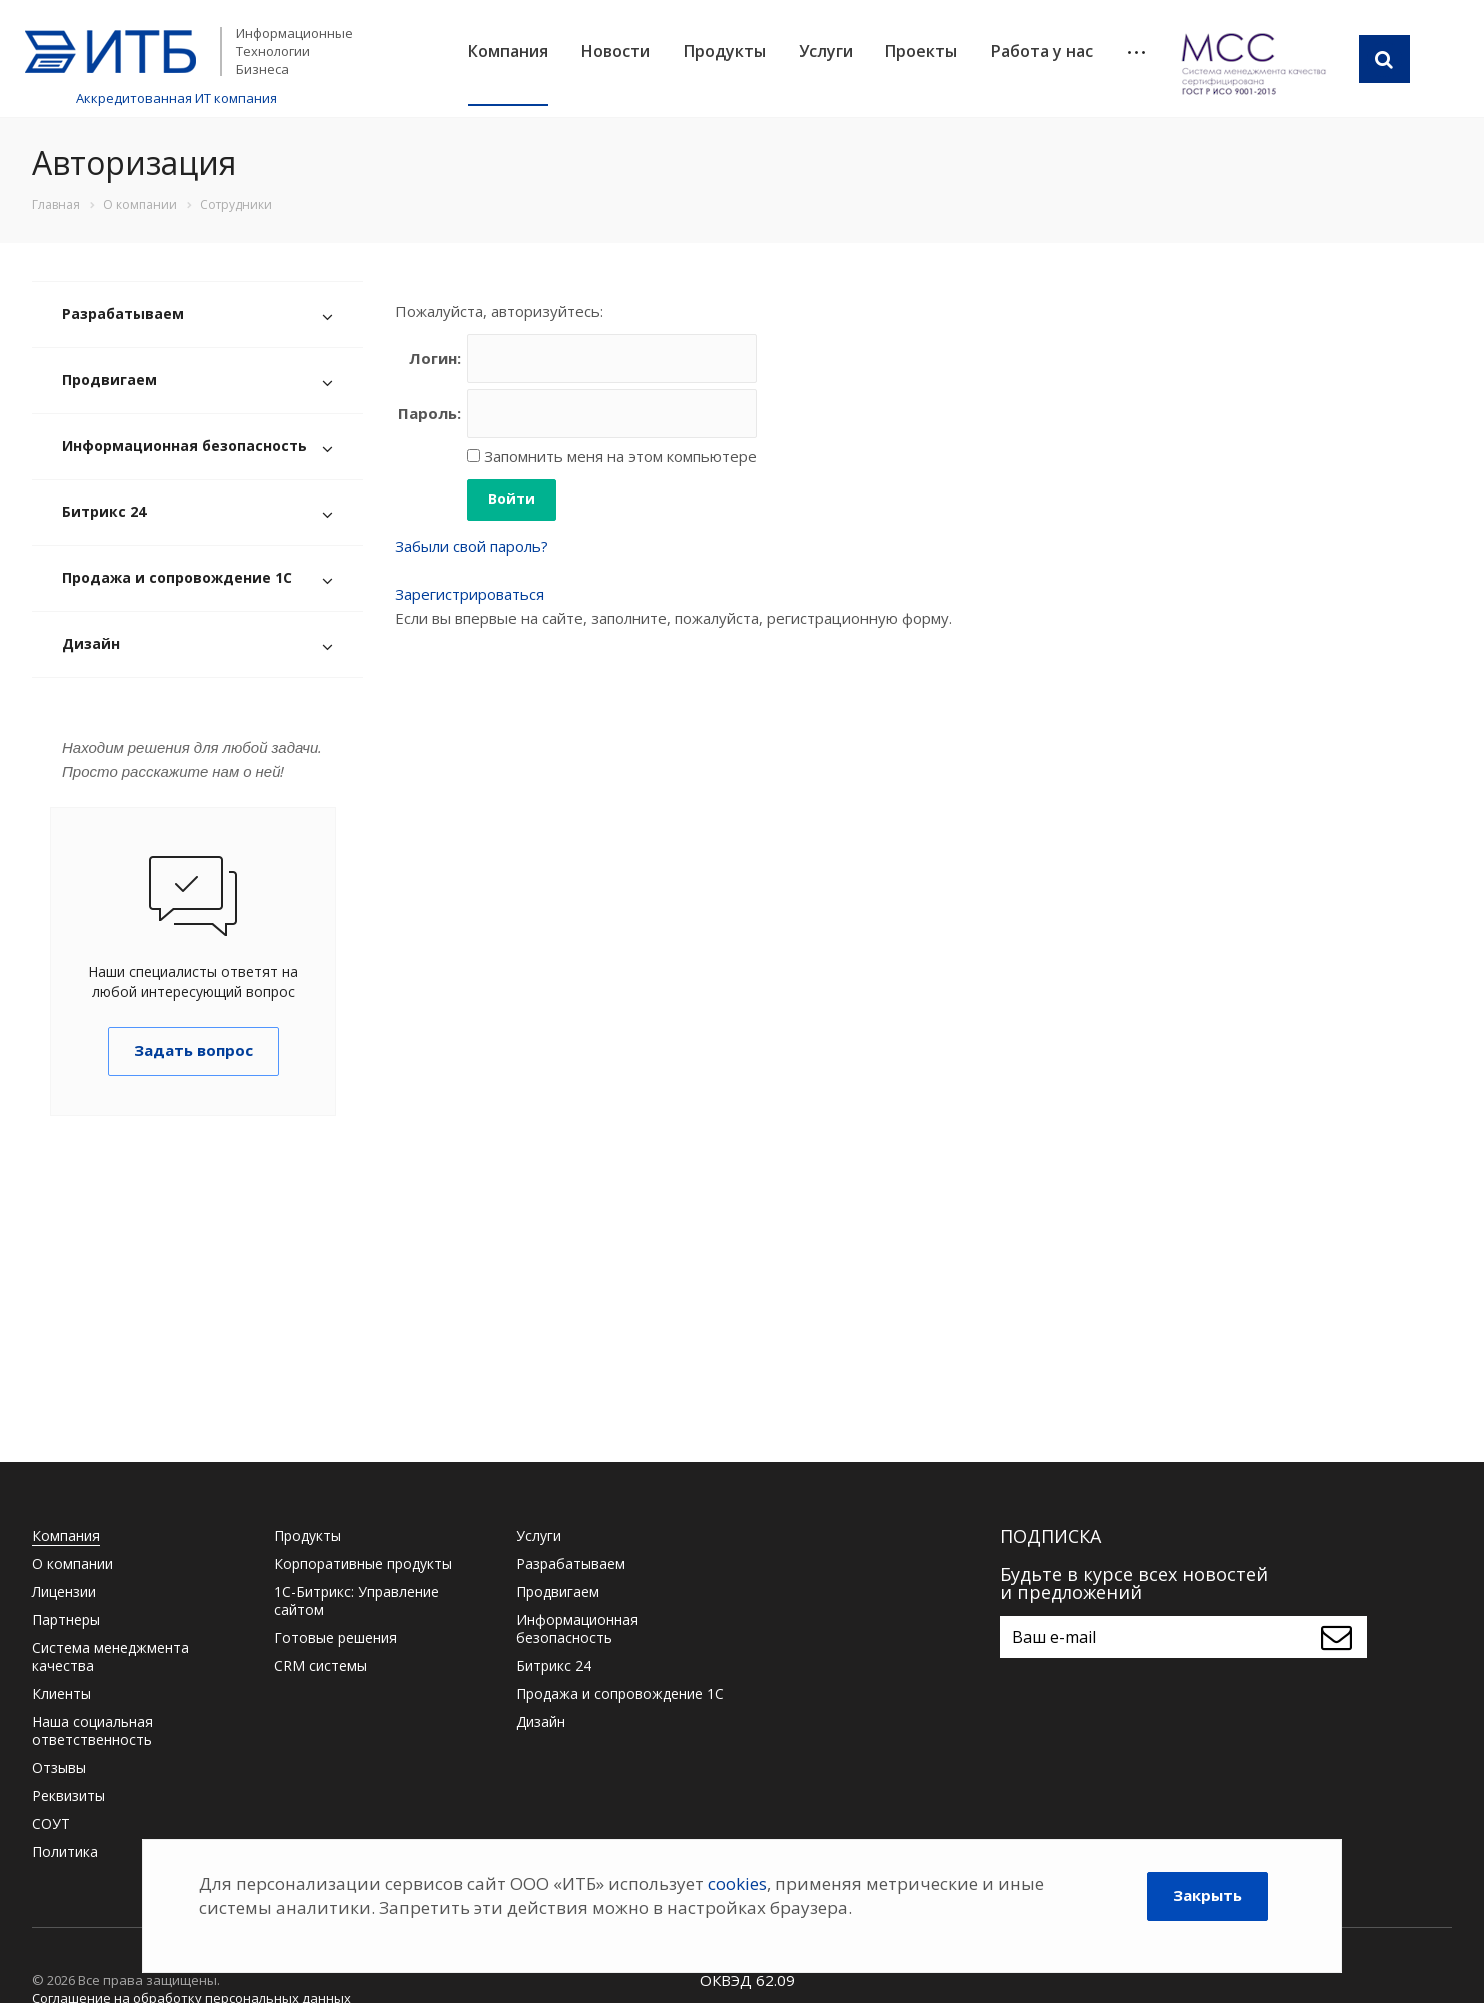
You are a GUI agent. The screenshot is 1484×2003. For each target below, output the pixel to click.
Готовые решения (335, 1637)
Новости (615, 51)
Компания (508, 51)
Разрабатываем (123, 313)
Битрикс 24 (104, 511)
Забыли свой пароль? (471, 546)
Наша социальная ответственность (92, 1730)
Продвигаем (109, 379)
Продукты (725, 51)
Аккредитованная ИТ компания (176, 98)
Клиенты (61, 1693)
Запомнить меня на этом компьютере (618, 456)
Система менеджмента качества (110, 1656)
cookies (737, 1883)
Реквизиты (68, 1795)
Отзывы (59, 1767)
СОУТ (51, 1823)
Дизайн (91, 643)
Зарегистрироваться (469, 594)
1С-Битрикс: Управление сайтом (356, 1600)
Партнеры (66, 1619)
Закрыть (1207, 1895)
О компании (72, 1563)
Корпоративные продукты (363, 1563)
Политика (65, 1851)
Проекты (921, 51)
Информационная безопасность (184, 445)
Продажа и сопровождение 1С (177, 577)
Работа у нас (1042, 51)
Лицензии (64, 1591)
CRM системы (320, 1665)
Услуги (826, 51)
